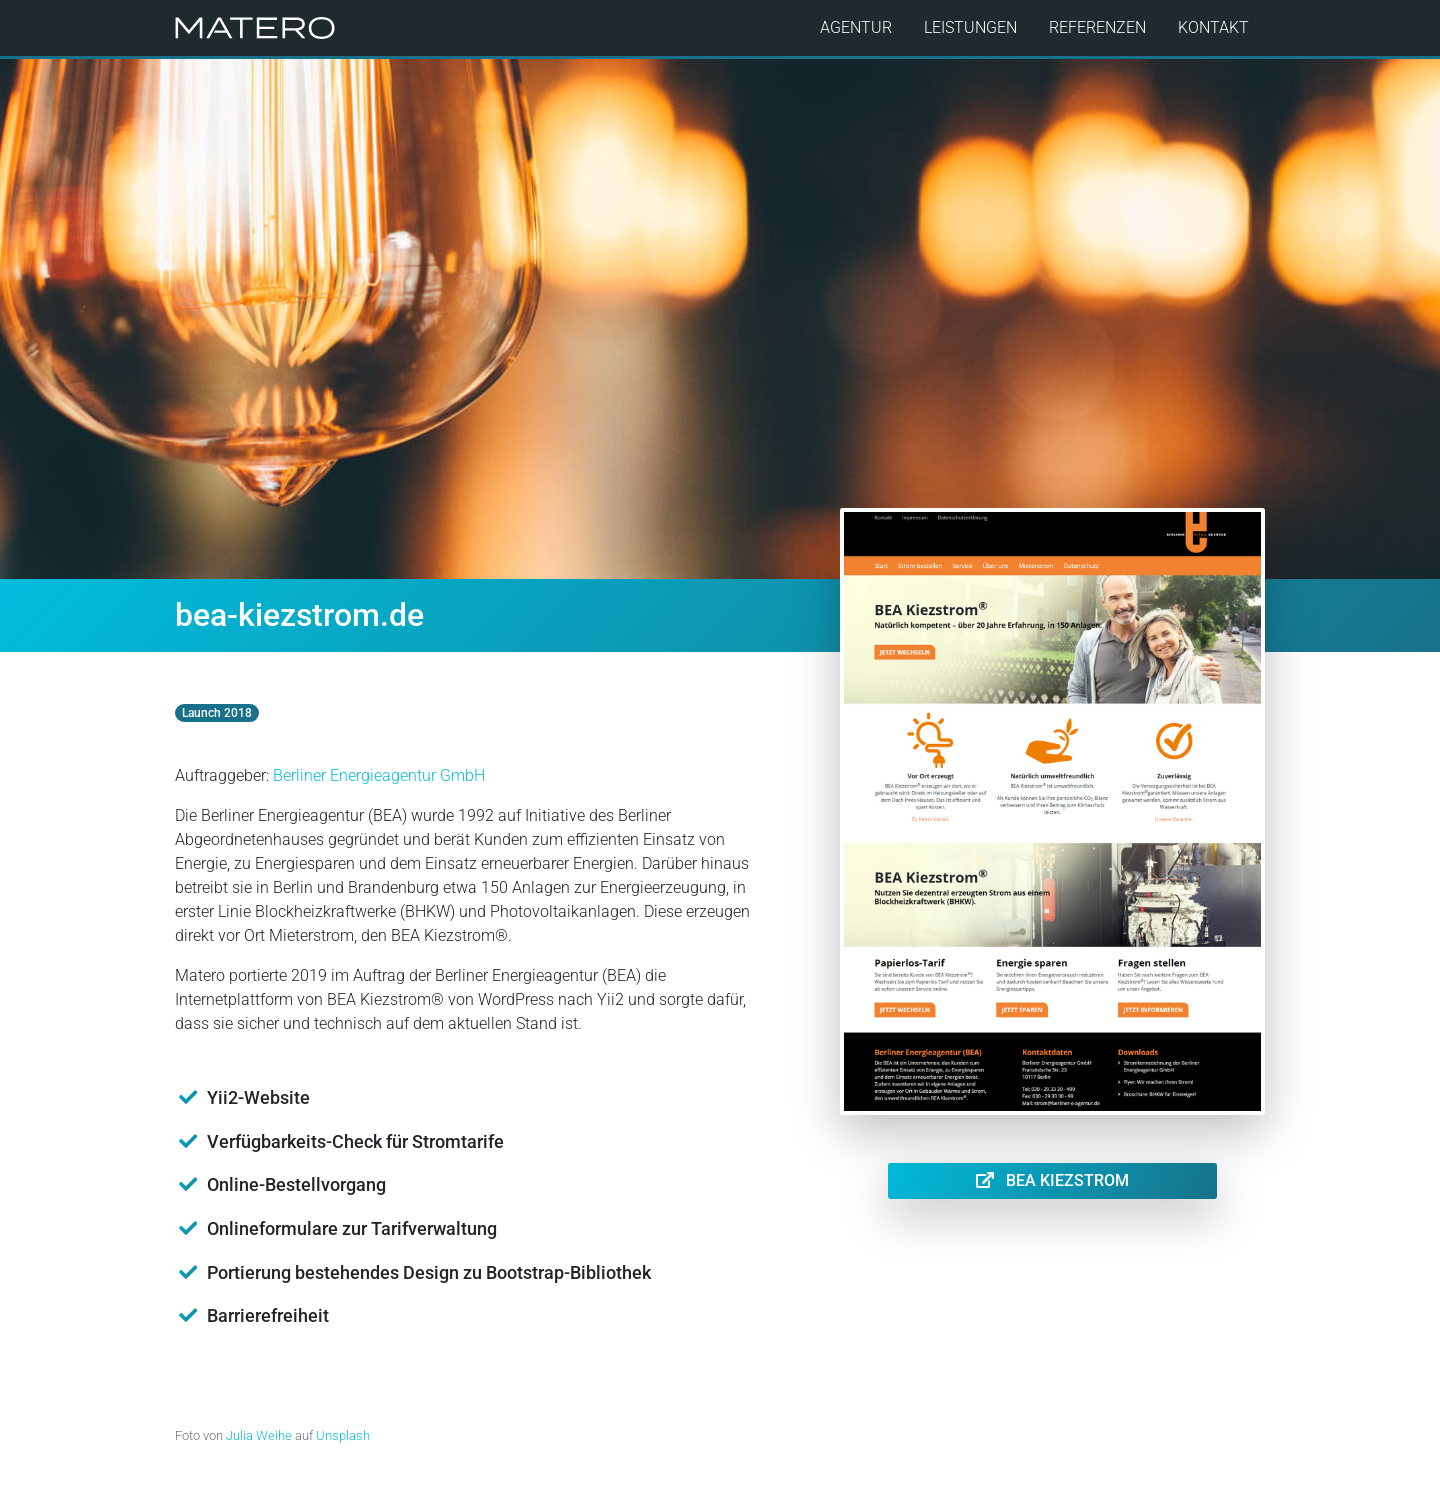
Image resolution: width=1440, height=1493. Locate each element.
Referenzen (1097, 27)
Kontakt (1213, 27)
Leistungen (970, 27)
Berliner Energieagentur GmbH (379, 775)
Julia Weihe (259, 1435)
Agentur (856, 27)
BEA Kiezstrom (1052, 1180)
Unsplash (343, 1435)
